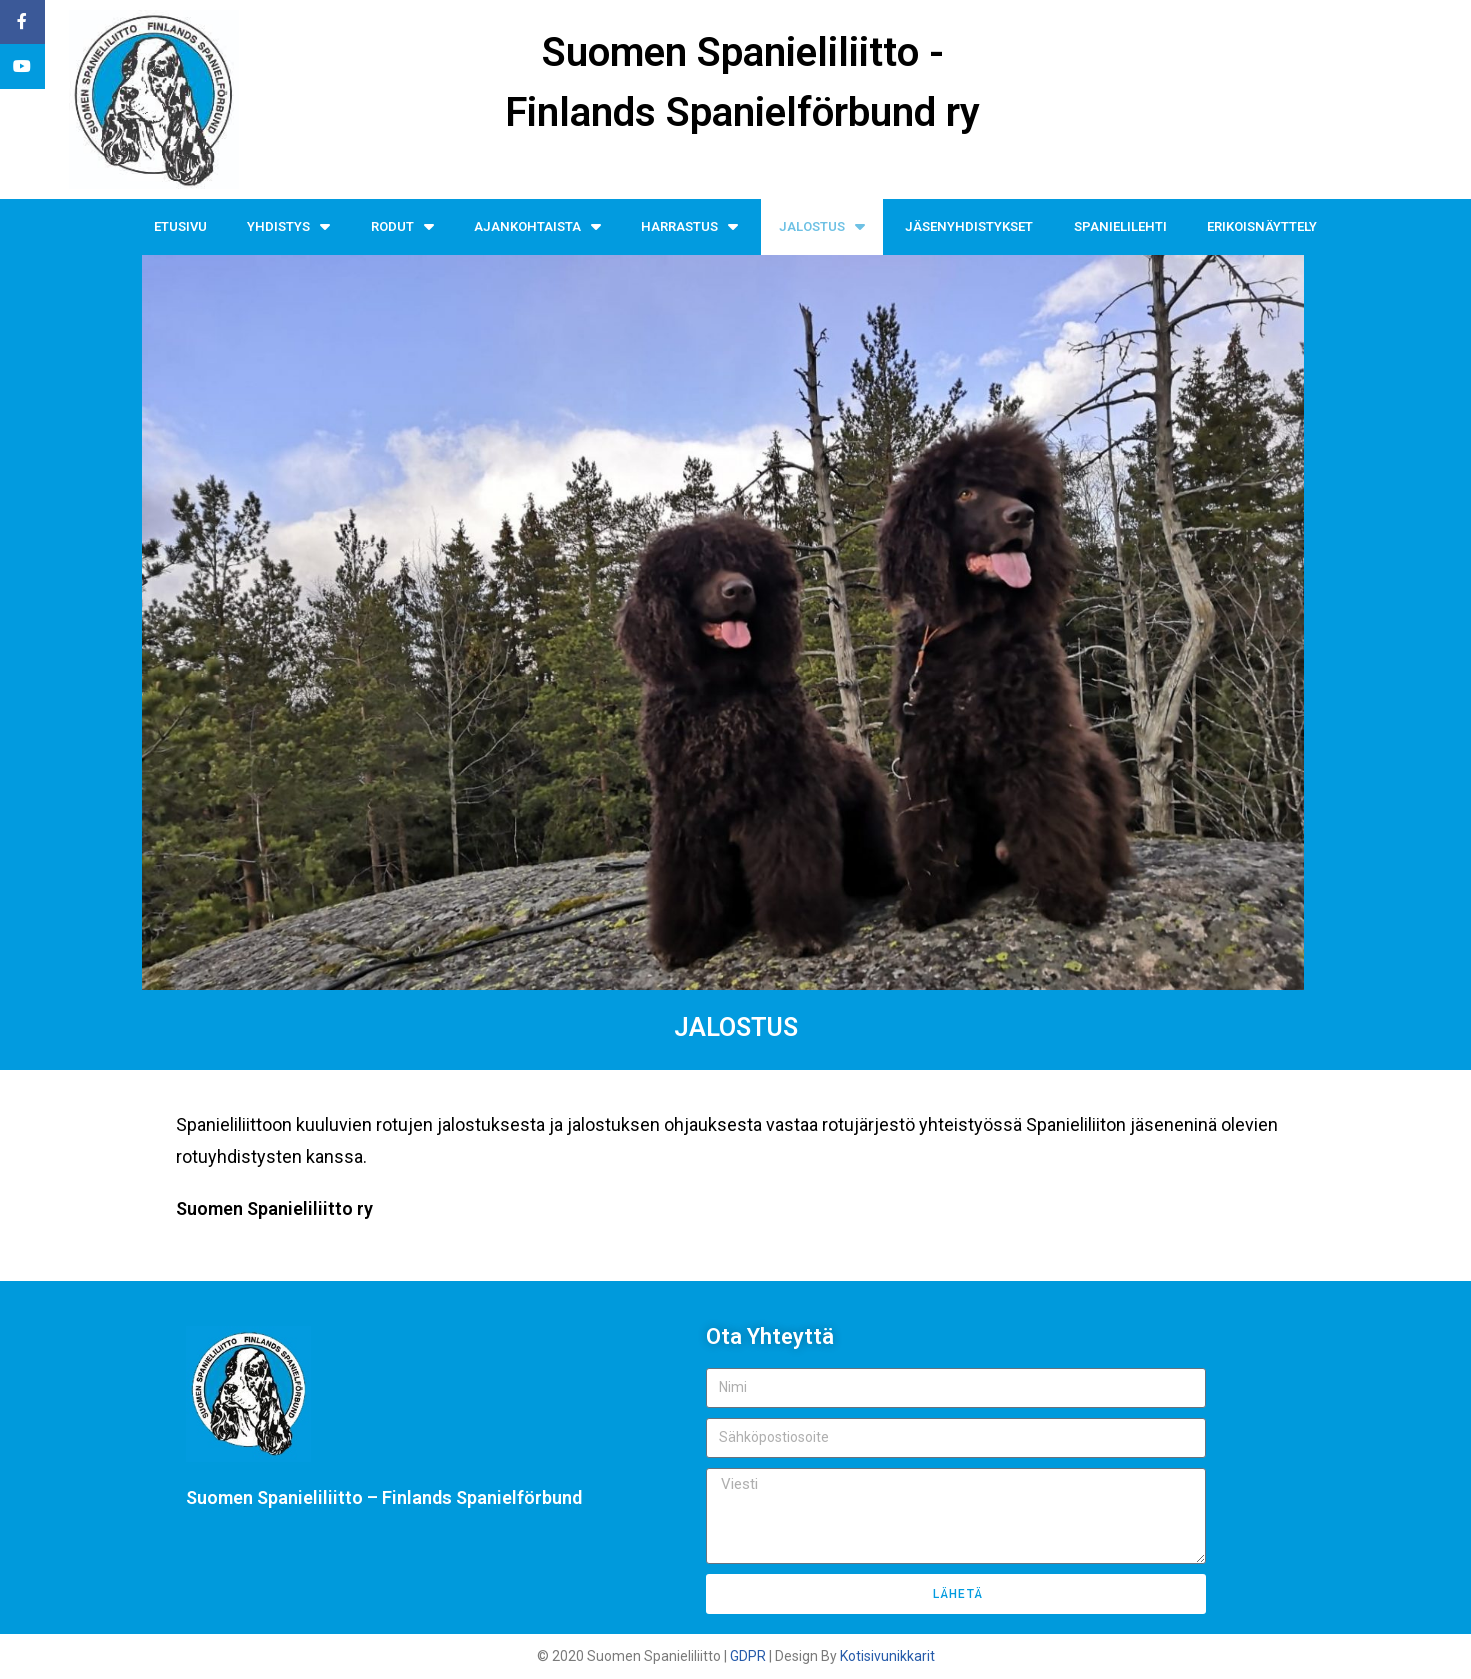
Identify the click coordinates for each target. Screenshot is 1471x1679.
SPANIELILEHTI (1120, 226)
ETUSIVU (180, 226)
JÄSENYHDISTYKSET (969, 226)
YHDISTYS (288, 226)
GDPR (748, 1656)
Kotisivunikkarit (887, 1656)
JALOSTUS (822, 226)
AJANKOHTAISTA (537, 226)
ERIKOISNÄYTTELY (1262, 226)
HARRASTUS (689, 226)
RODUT (402, 226)
